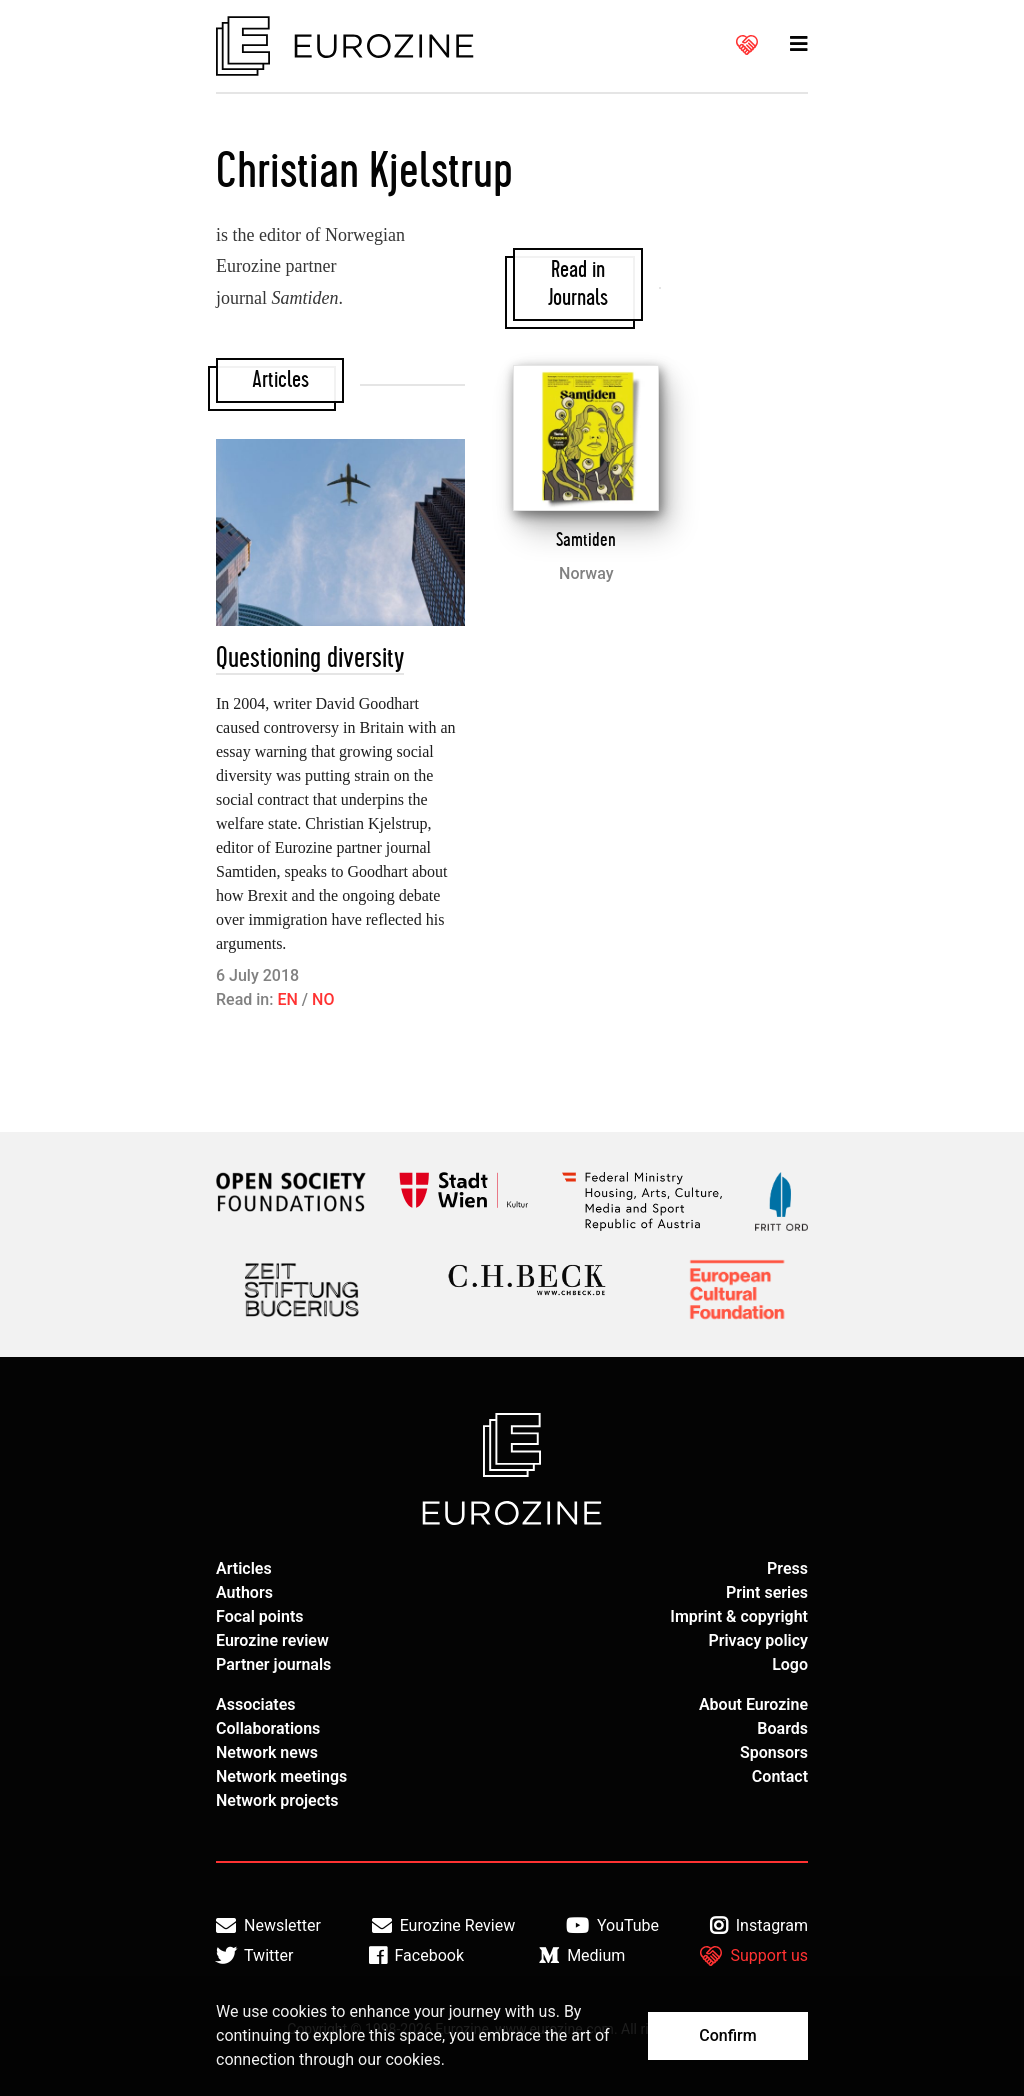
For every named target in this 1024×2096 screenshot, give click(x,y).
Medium (582, 1956)
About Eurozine (753, 1704)
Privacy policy (758, 1640)
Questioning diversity (310, 658)
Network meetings (281, 1776)
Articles (244, 1568)
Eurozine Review (444, 1926)
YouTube (612, 1926)
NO (323, 999)
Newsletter (268, 1926)
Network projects (277, 1800)
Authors (244, 1592)
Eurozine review (272, 1640)
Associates (256, 1704)
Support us (754, 1956)
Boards (782, 1728)
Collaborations (268, 1728)
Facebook (416, 1956)
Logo (790, 1664)
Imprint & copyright (739, 1616)
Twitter (254, 1956)
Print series (767, 1592)
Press (787, 1568)
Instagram (759, 1926)
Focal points (260, 1616)
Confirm (727, 2035)
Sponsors (774, 1752)
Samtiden (586, 540)
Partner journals (273, 1664)
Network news (267, 1752)
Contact (780, 1776)
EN (287, 999)
